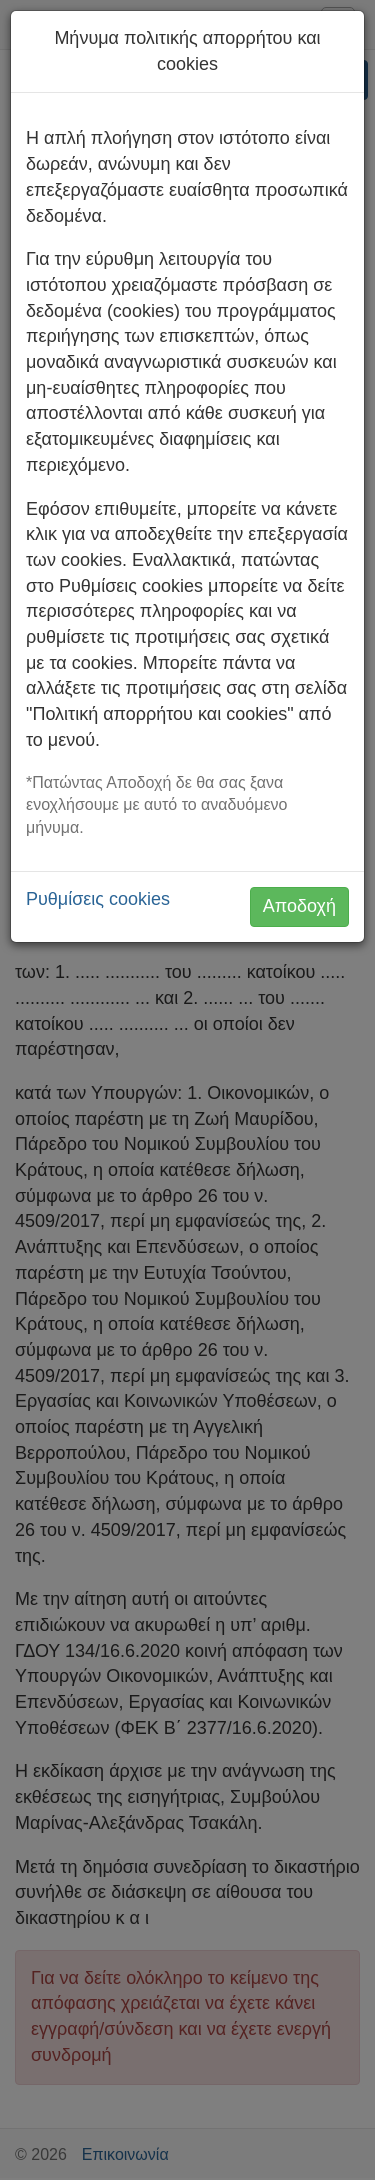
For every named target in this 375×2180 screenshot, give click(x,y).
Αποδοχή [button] (299, 906)
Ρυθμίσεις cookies (98, 899)
